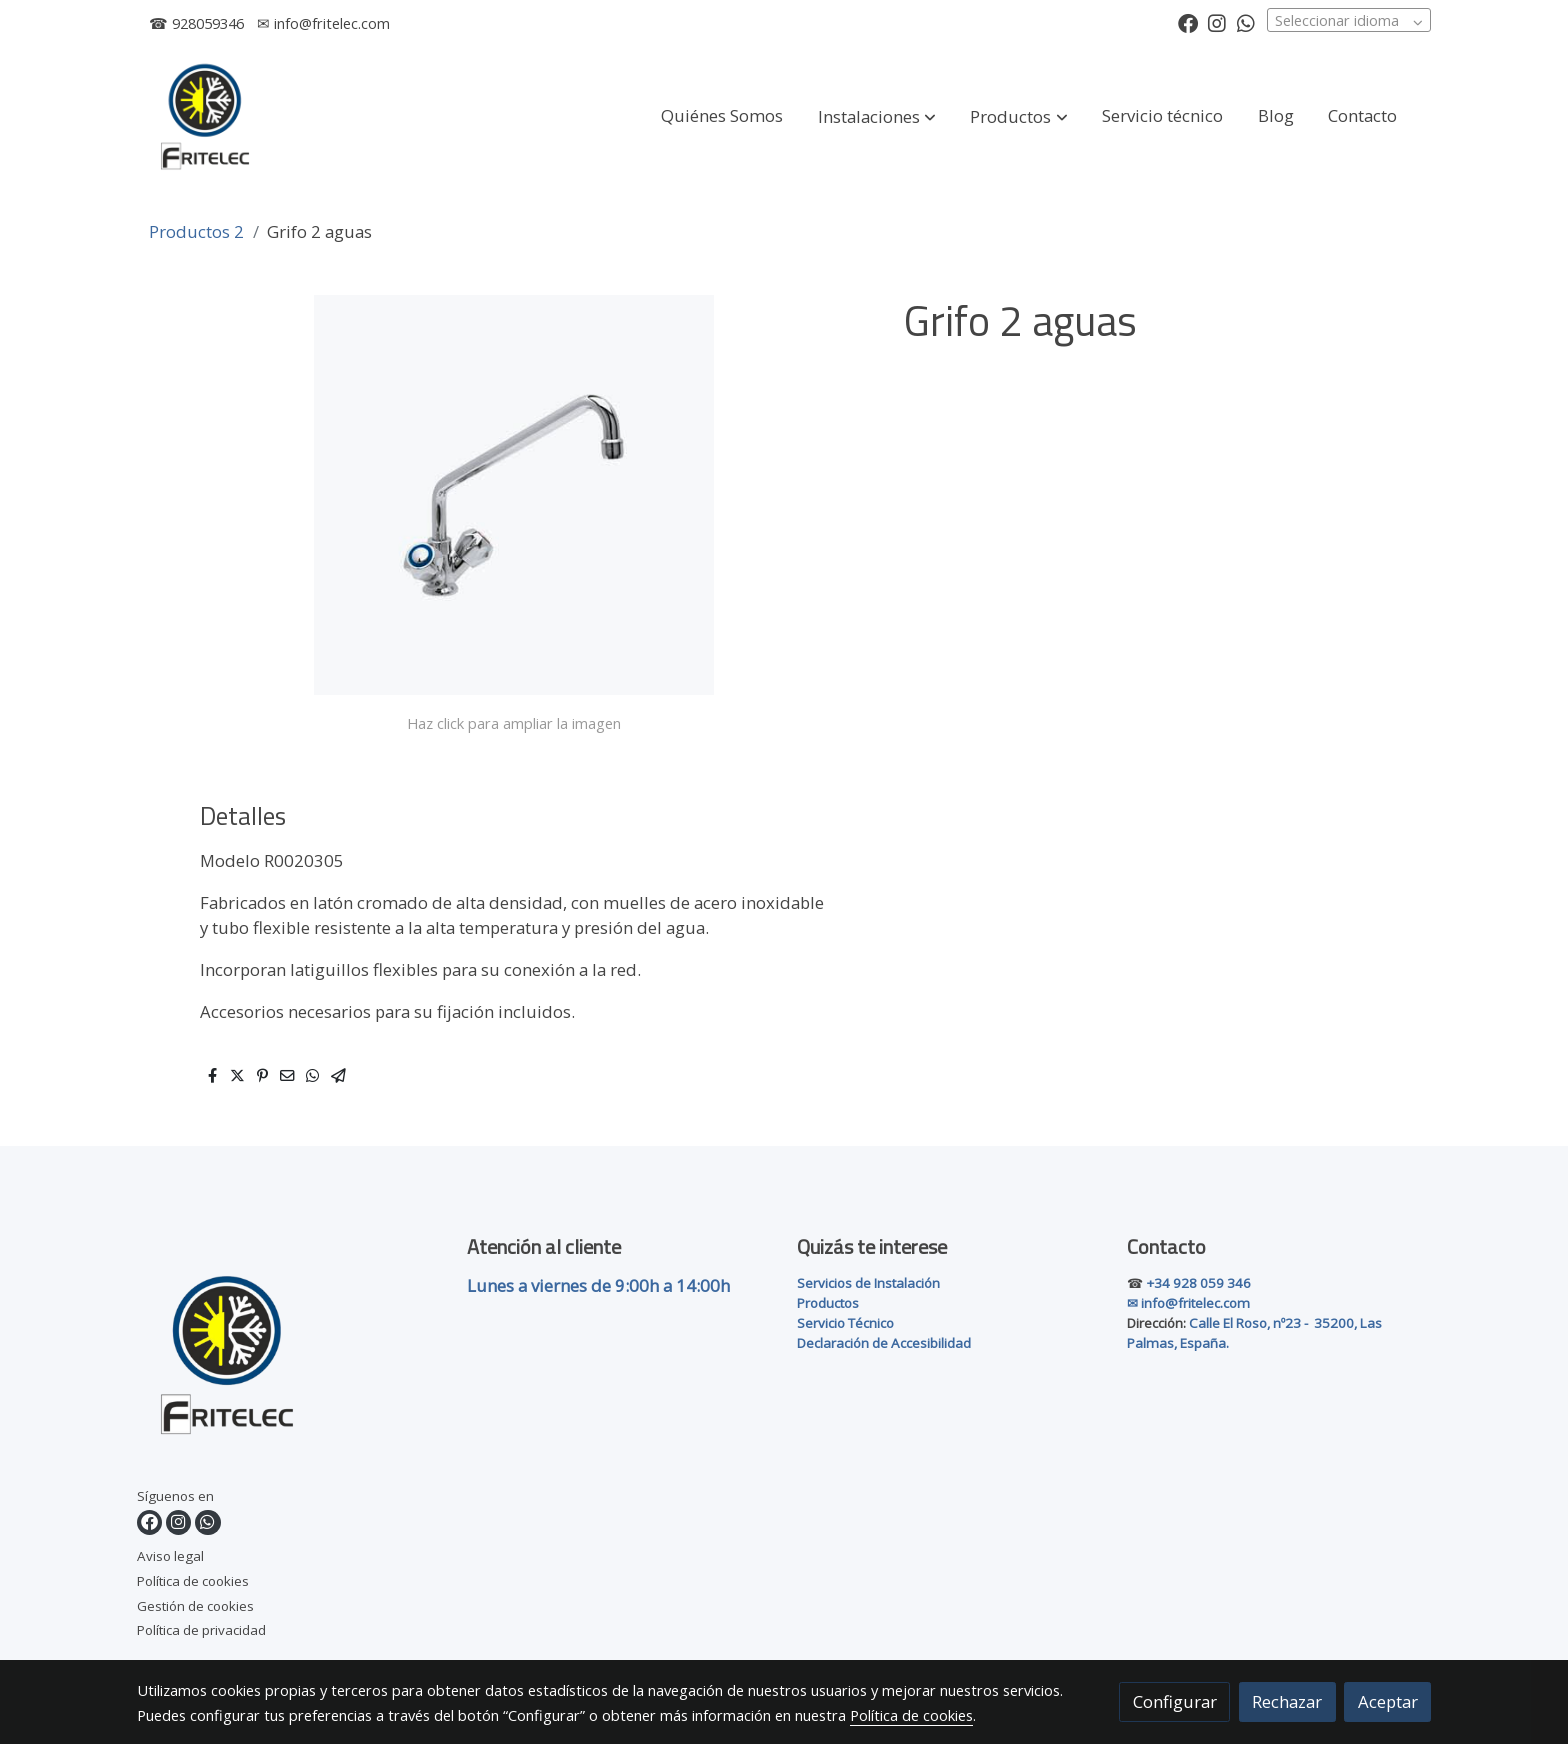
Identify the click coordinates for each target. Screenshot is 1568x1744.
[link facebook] (1188, 22)
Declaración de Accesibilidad (884, 1343)
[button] (877, 117)
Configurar (1175, 1701)
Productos (828, 1303)
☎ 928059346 (196, 23)
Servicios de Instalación (868, 1283)
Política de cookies (193, 1581)
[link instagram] (1217, 22)
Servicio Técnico (845, 1323)
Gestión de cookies (195, 1606)
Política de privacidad (201, 1630)
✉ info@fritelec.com (323, 23)
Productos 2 (196, 231)
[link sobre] (289, 1358)
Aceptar (1388, 1701)
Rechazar (1287, 1701)
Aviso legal (170, 1556)
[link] (205, 116)
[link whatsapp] (1246, 22)
